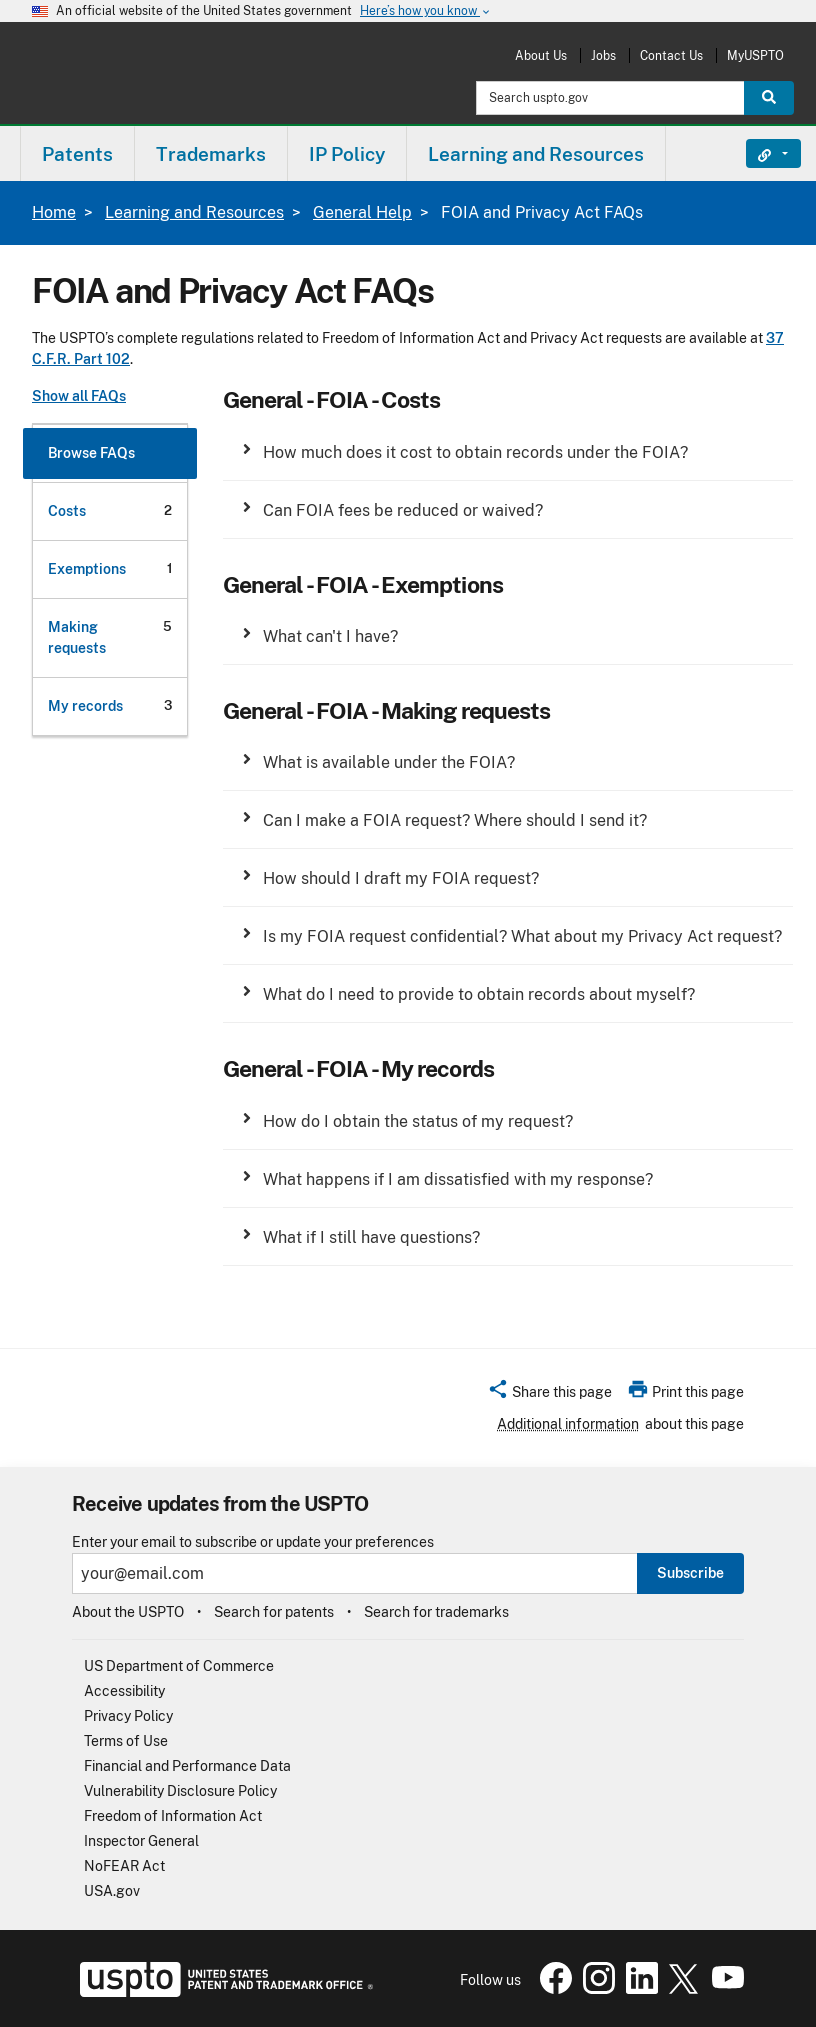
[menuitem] (77, 153)
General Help (362, 212)
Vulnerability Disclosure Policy (180, 1791)
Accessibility (124, 1691)
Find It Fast (758, 154)
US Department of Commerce (179, 1666)
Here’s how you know (426, 11)
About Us (541, 55)
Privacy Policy (128, 1716)
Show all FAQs (79, 396)
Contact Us (671, 55)
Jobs (603, 55)
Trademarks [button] (211, 154)
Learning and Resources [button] (536, 154)
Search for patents (274, 1612)
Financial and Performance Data (187, 1766)
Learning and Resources (194, 212)
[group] (508, 459)
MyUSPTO (755, 55)
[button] (508, 459)
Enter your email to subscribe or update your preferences (253, 1542)
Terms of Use (126, 1741)
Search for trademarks (436, 1612)
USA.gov (112, 1891)
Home (54, 212)
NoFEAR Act (124, 1866)
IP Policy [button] (347, 154)
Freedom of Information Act (173, 1816)
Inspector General (141, 1841)
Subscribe (690, 1573)
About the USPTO (128, 1612)
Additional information (568, 1424)
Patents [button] (77, 154)
